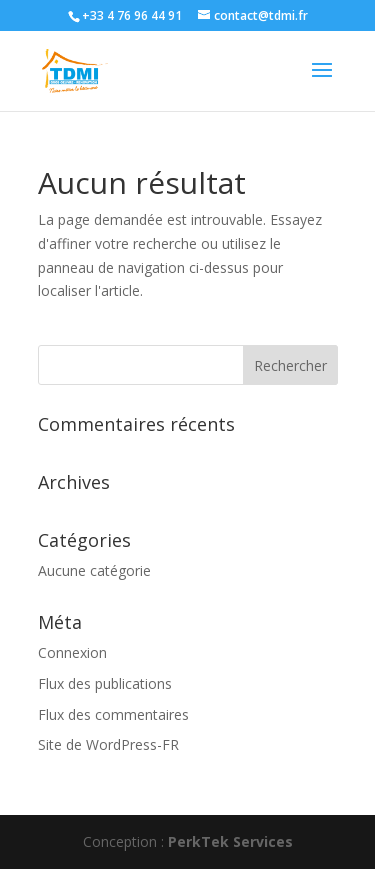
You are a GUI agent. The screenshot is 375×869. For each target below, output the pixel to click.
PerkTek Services (230, 841)
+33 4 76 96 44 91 (132, 15)
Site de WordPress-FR (108, 744)
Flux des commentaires (113, 714)
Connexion (72, 652)
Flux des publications (105, 683)
